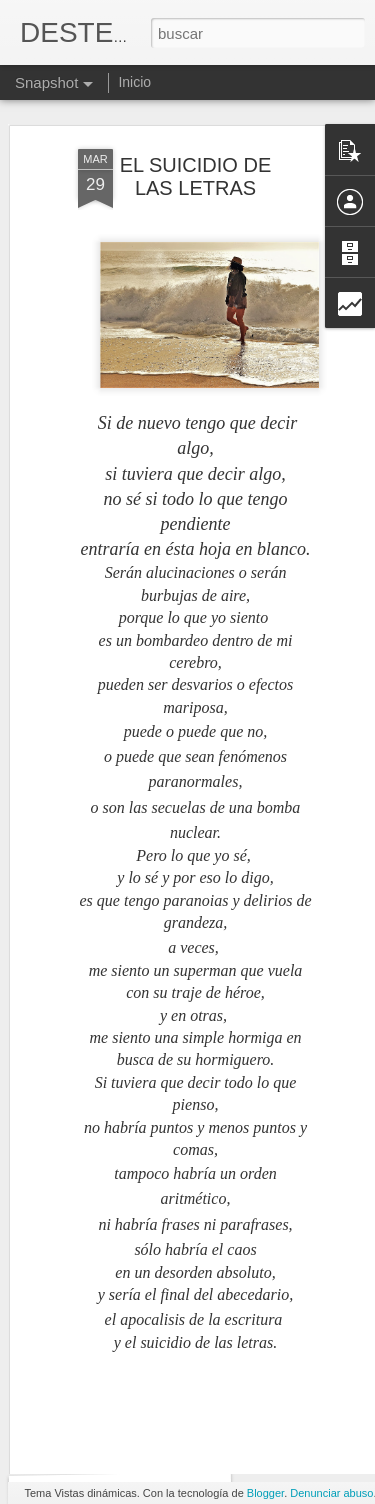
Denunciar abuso (331, 1493)
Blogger (265, 1493)
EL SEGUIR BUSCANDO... (146, 1444)
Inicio (134, 82)
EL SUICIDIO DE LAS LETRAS (196, 128)
